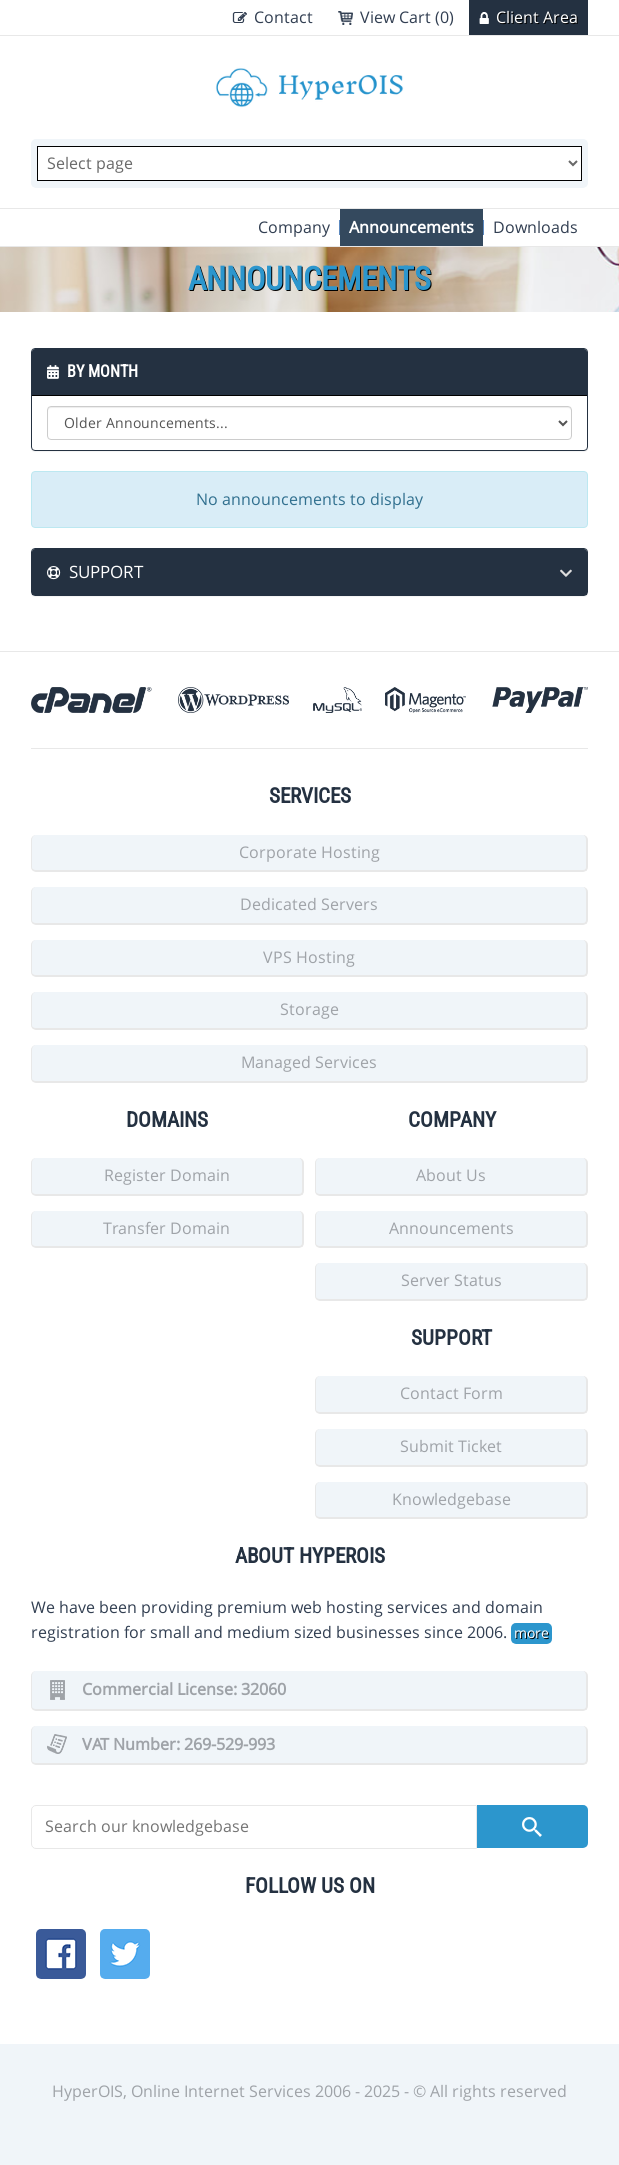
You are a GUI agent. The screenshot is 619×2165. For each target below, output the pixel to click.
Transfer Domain (166, 1228)
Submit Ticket (451, 1446)
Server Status (451, 1280)
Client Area (537, 17)
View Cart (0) (407, 17)
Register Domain (167, 1175)
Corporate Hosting (309, 852)
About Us (451, 1175)
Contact (283, 17)
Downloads (535, 227)
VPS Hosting (309, 957)
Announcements (411, 227)
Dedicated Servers (309, 904)
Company (294, 227)
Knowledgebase (451, 1499)
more (531, 1632)
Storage (309, 1009)
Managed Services (309, 1062)
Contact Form (451, 1393)
